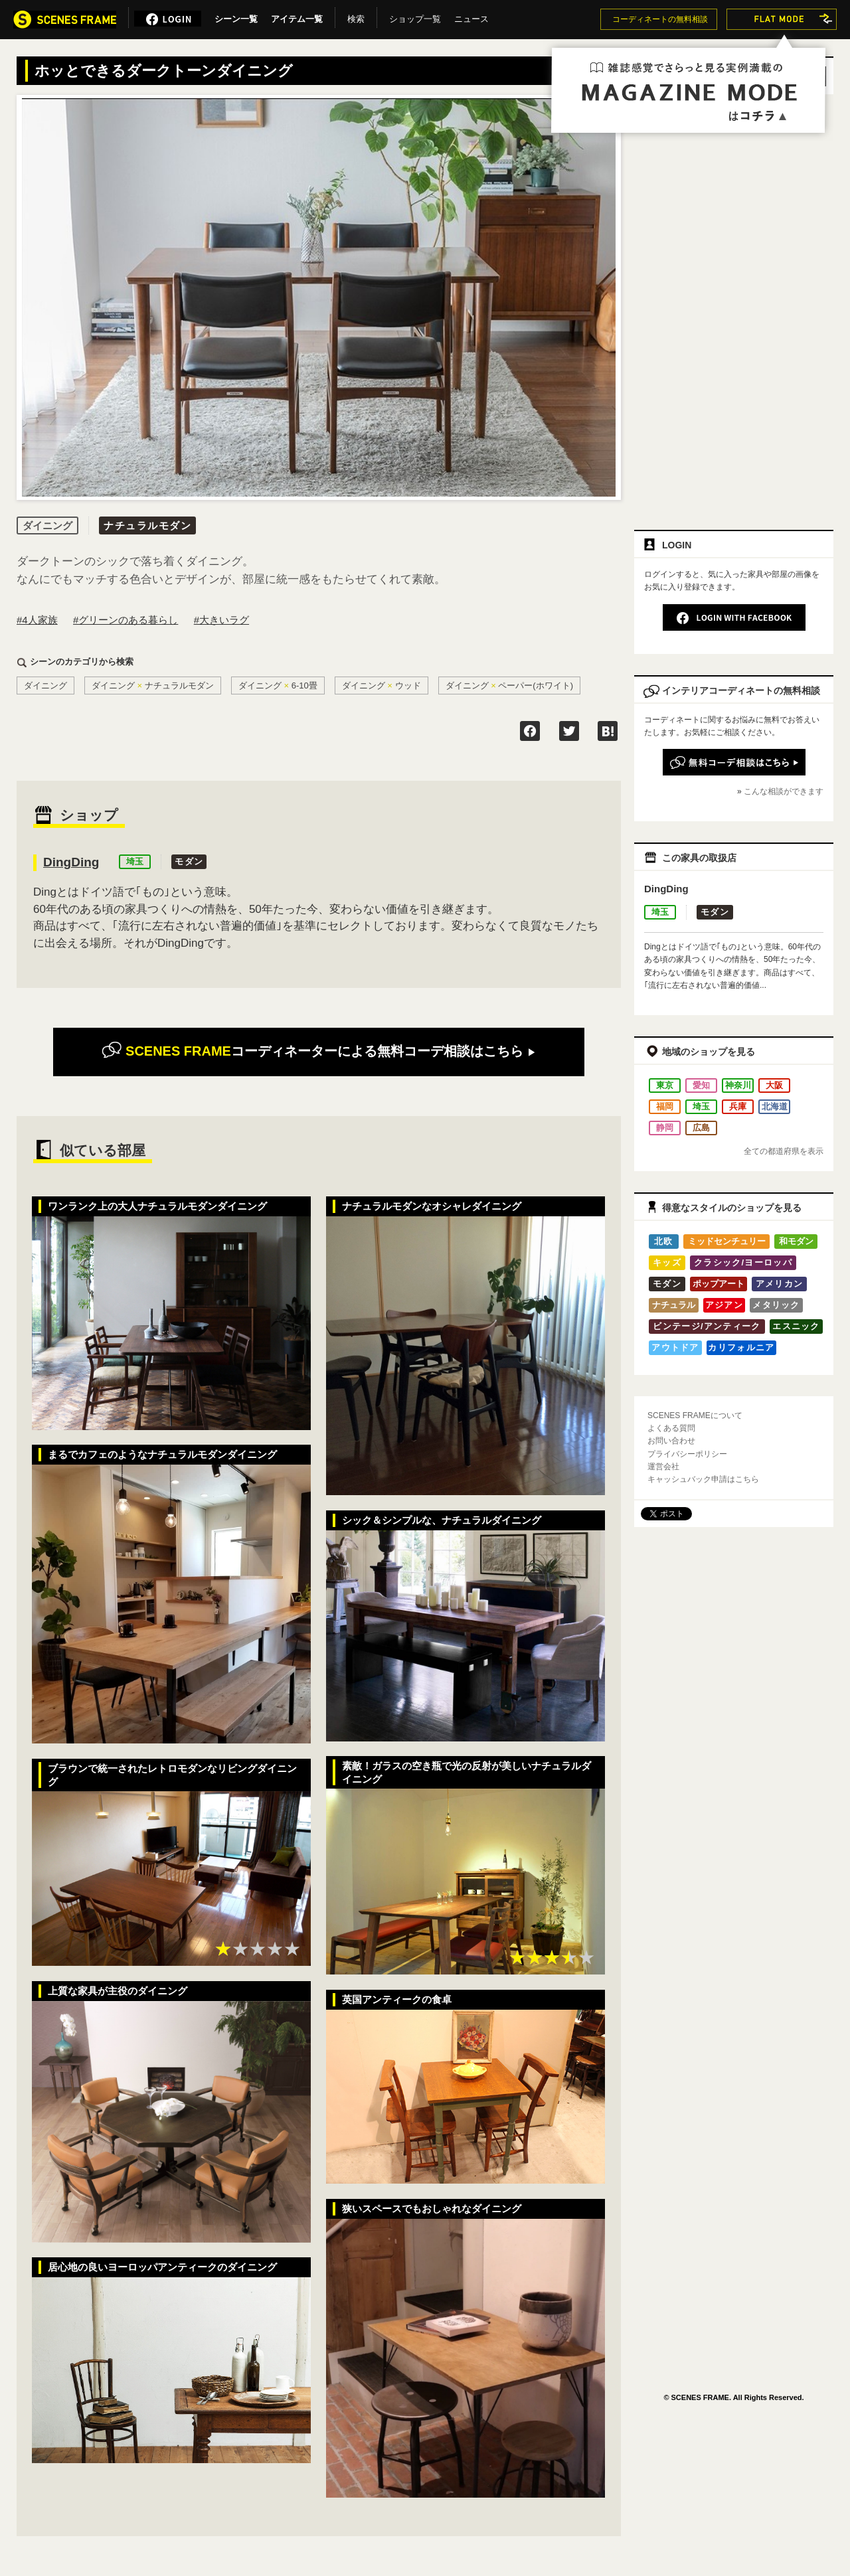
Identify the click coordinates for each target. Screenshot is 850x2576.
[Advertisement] (701, 307)
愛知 (701, 1085)
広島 (701, 1128)
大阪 (774, 1085)
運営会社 (663, 1466)
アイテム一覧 (297, 16)
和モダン (796, 1241)
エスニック (796, 1326)
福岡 (664, 1106)
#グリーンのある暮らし (125, 619)
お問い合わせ (671, 1440)
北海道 (775, 1106)
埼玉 (134, 861)
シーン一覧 (236, 16)
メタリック (776, 1305)
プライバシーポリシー (687, 1454)
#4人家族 (37, 619)
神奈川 (738, 1085)
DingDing (71, 862)
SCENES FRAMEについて (694, 1415)
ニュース (471, 16)
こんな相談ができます (783, 791)
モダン (189, 861)
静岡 (664, 1128)
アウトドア (675, 1347)
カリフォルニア (741, 1347)
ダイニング (45, 685)
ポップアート (718, 1284)
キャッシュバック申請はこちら (703, 1479)
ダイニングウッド (381, 685)
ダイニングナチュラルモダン (153, 685)
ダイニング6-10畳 (277, 685)
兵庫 (737, 1106)
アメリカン (780, 1284)
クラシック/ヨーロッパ (743, 1262)
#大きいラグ (221, 619)
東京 (664, 1085)
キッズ (667, 1262)
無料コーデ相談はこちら (318, 1051)
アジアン (724, 1305)
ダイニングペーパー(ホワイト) (510, 685)
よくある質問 (671, 1428)
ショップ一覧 (415, 16)
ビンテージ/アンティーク (706, 1326)
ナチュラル (673, 1305)
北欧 (663, 1241)
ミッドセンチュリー (727, 1241)
